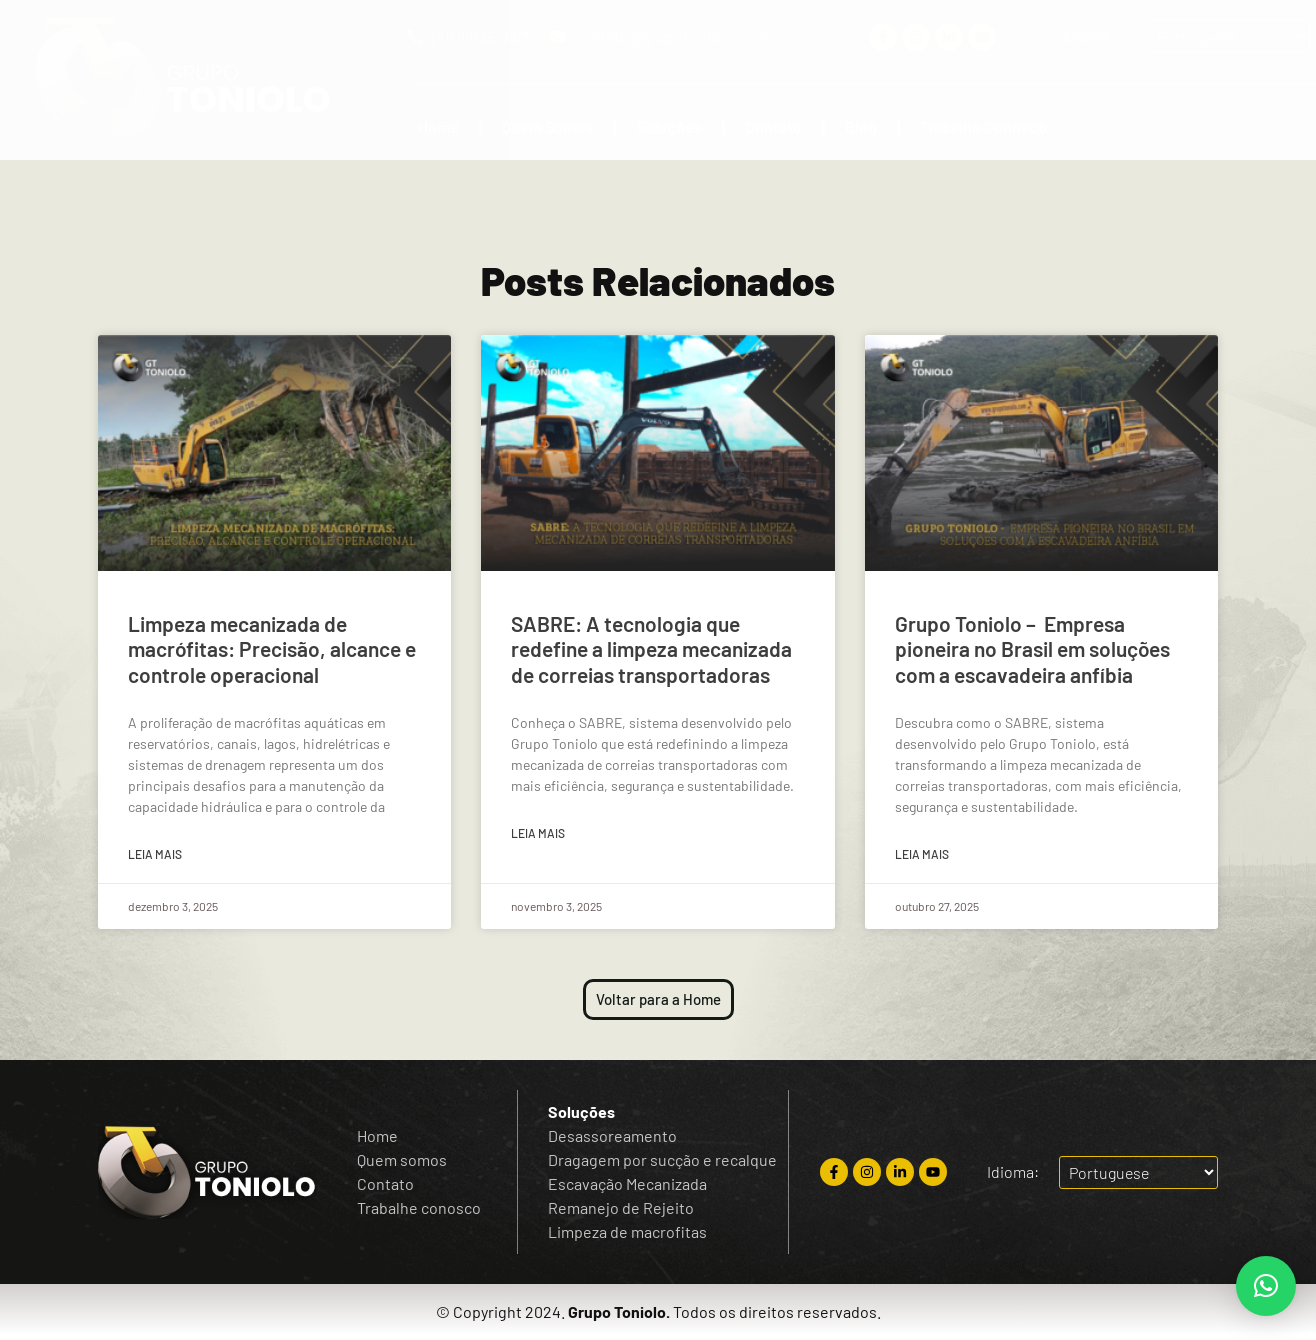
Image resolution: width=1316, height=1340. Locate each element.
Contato (773, 126)
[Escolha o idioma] (1228, 36)
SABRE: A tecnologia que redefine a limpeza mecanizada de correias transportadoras (651, 648)
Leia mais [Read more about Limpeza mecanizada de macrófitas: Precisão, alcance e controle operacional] (155, 854)
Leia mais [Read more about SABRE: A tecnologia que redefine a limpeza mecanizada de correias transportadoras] (538, 833)
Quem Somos (547, 126)
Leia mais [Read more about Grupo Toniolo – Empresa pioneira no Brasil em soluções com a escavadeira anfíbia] (922, 854)
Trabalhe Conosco (983, 126)
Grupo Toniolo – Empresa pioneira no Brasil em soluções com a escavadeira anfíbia (1032, 648)
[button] (1266, 1286)
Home (438, 126)
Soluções (669, 126)
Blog (861, 126)
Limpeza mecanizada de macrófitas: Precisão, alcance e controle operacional (272, 648)
